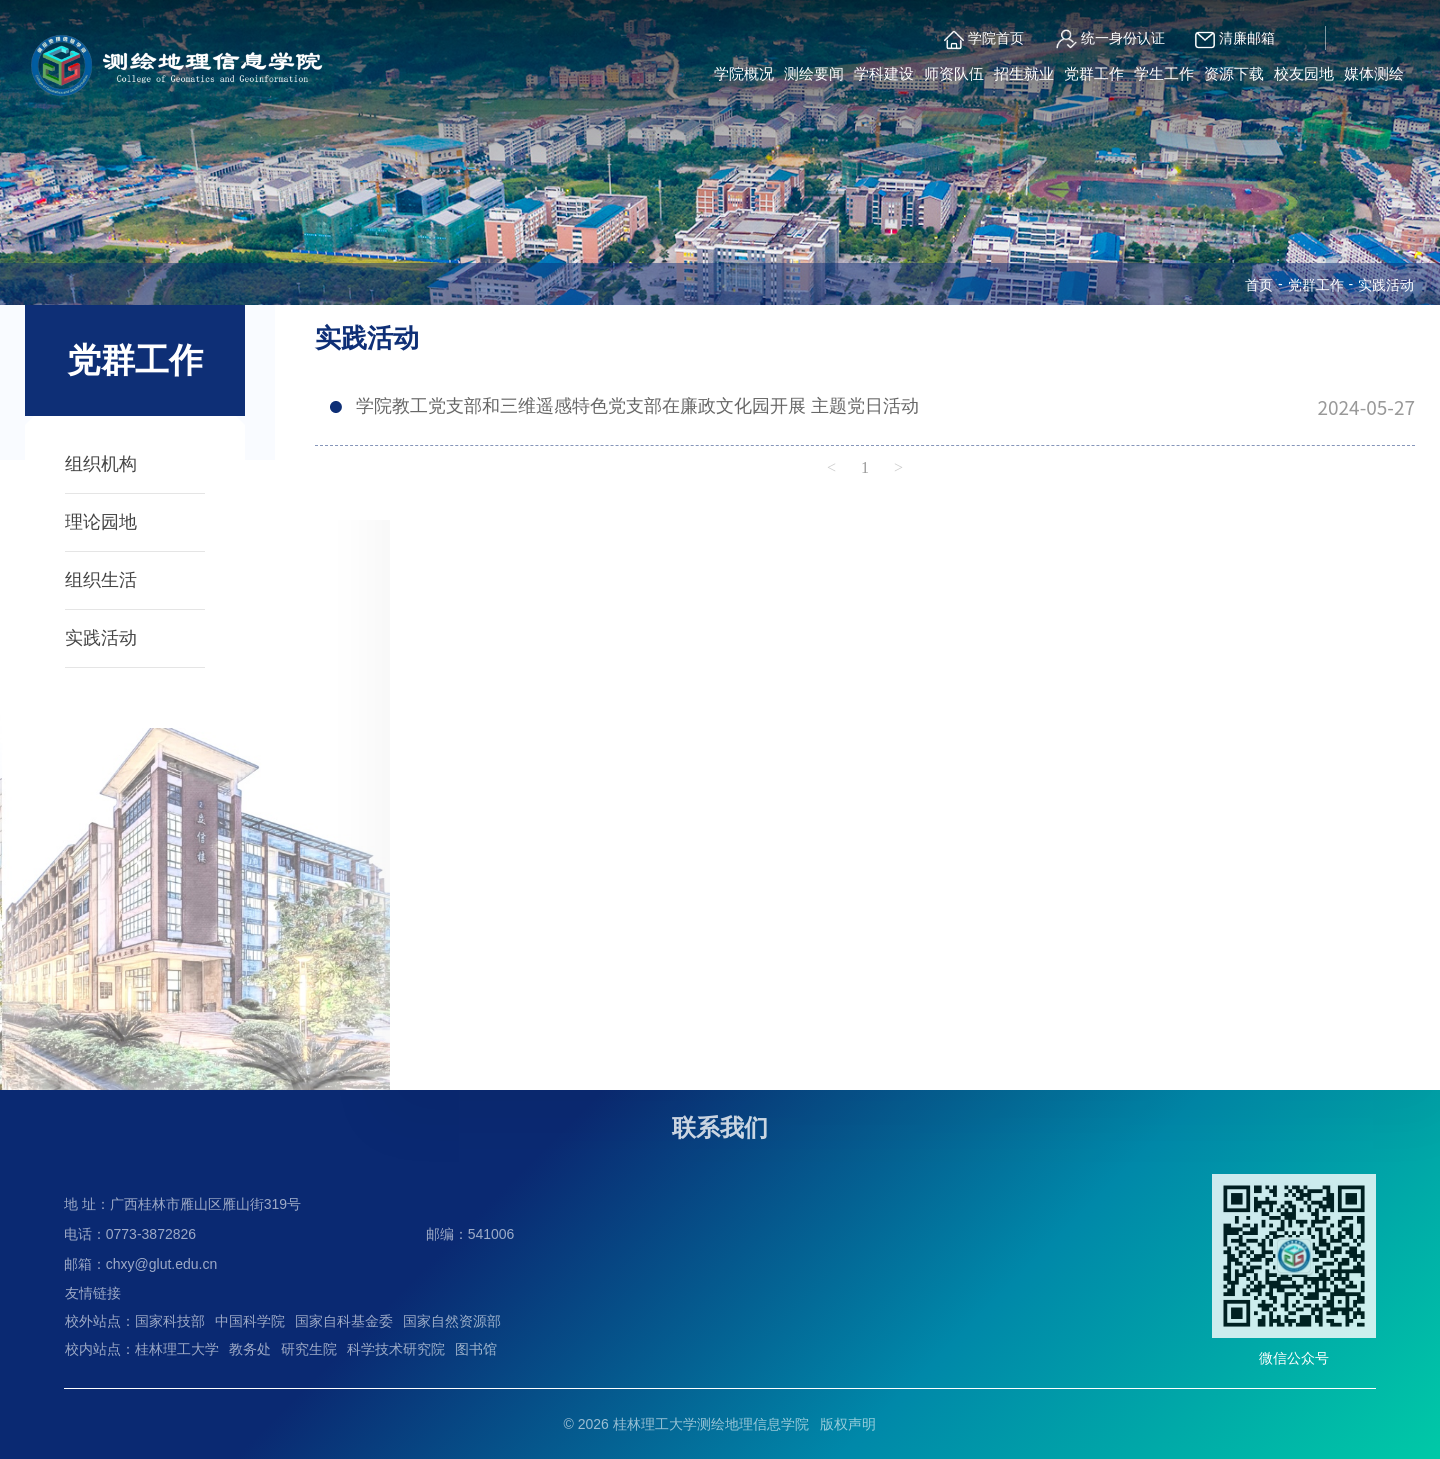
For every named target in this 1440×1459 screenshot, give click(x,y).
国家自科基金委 (344, 1321)
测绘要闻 (814, 73)
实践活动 (101, 638)
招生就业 (1024, 73)
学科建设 (884, 73)
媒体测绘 (1374, 73)
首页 (1259, 285)
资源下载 (1234, 73)
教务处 (250, 1349)
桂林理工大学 (177, 1349)
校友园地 (1304, 73)
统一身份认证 (1109, 39)
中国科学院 (250, 1321)
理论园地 (101, 522)
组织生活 (101, 580)
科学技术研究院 (396, 1349)
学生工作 (1164, 73)
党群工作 (1094, 73)
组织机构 (101, 464)
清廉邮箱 (1235, 40)
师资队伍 (954, 73)
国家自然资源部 (452, 1321)
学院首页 (984, 40)
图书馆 (476, 1349)
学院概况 (744, 73)
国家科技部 (170, 1321)
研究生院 (309, 1349)
